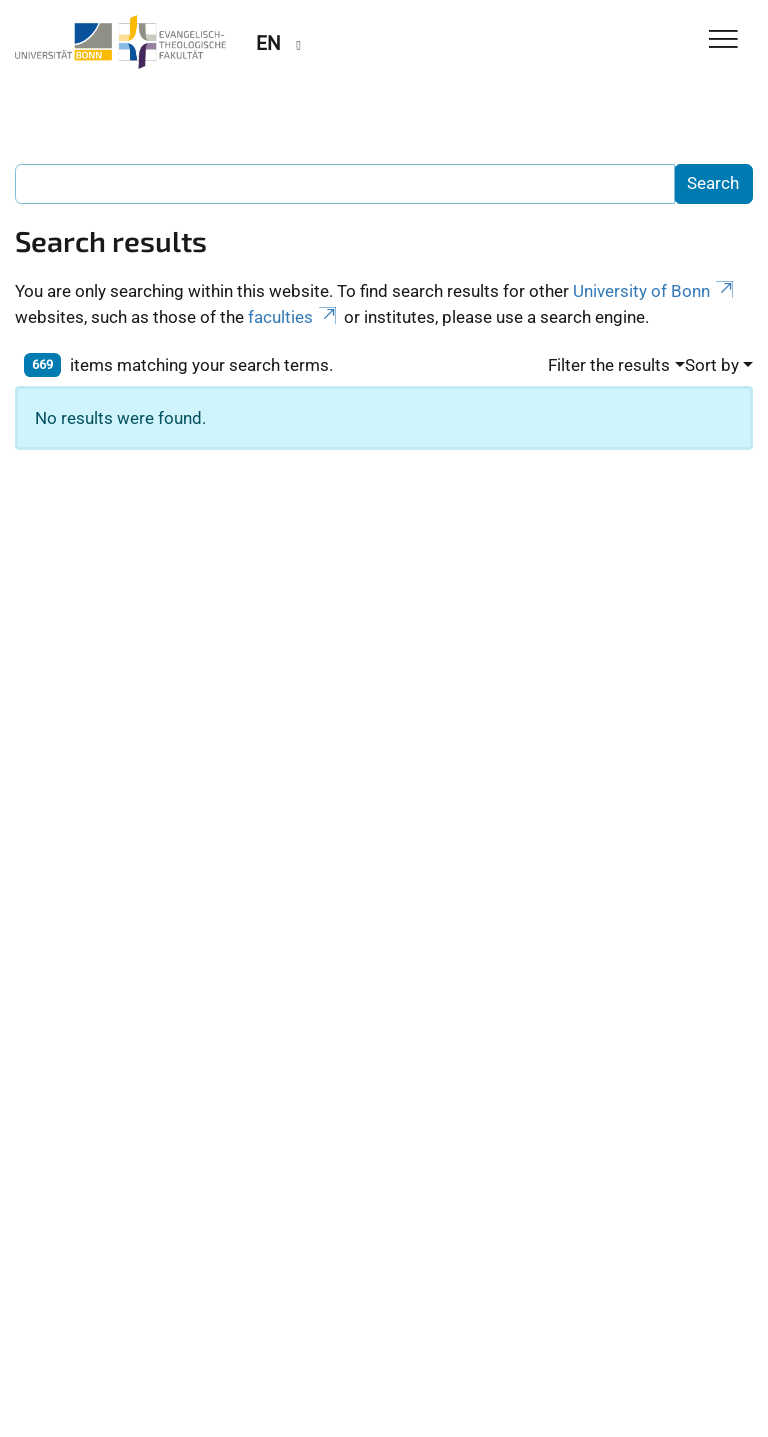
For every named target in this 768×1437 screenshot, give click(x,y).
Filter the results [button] (609, 365)
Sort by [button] (712, 365)
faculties (294, 317)
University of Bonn (655, 291)
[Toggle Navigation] (723, 40)
